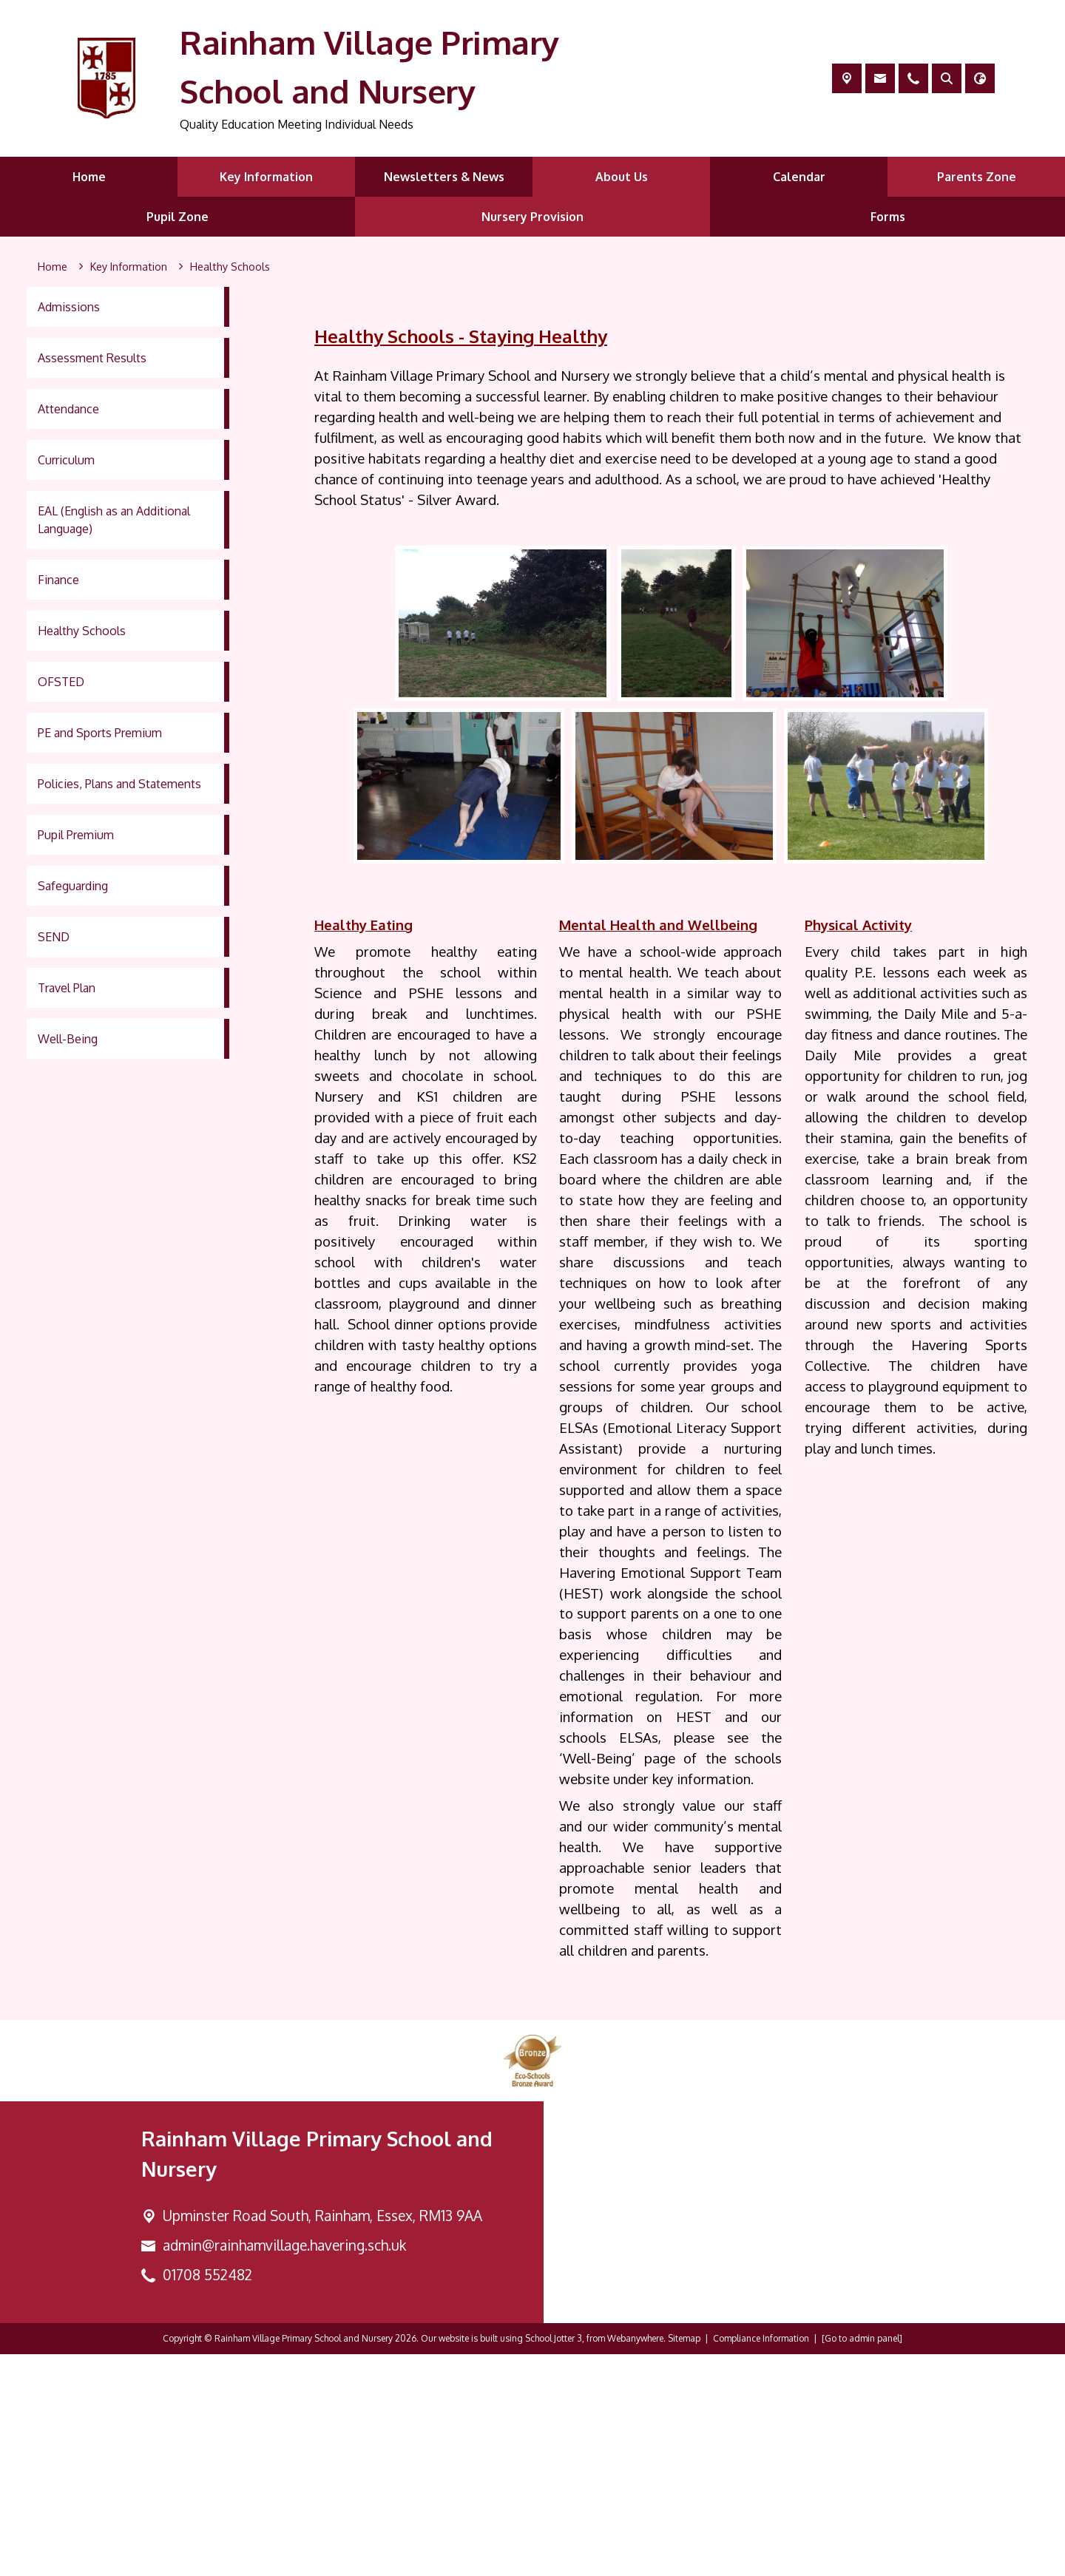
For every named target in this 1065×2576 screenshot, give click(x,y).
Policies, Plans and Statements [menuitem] (119, 783)
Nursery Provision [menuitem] (532, 216)
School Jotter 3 (553, 2560)
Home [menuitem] (89, 176)
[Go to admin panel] (862, 2560)
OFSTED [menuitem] (61, 681)
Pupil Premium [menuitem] (76, 834)
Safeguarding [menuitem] (73, 885)
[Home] (52, 267)
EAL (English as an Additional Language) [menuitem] (114, 520)
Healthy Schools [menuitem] (82, 630)
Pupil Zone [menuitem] (177, 216)
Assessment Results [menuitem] (92, 357)
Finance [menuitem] (58, 579)
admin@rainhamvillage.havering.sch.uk (284, 2467)
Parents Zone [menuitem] (976, 176)
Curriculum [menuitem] (66, 460)
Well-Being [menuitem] (68, 1038)
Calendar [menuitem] (799, 176)
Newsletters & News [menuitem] (444, 176)
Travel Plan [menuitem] (66, 987)
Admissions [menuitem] (69, 306)
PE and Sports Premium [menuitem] (100, 732)
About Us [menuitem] (621, 176)
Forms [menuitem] (887, 216)
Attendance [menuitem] (68, 408)
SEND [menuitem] (54, 936)
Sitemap (684, 2560)
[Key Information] (128, 267)
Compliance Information (761, 2560)
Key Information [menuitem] (266, 176)
